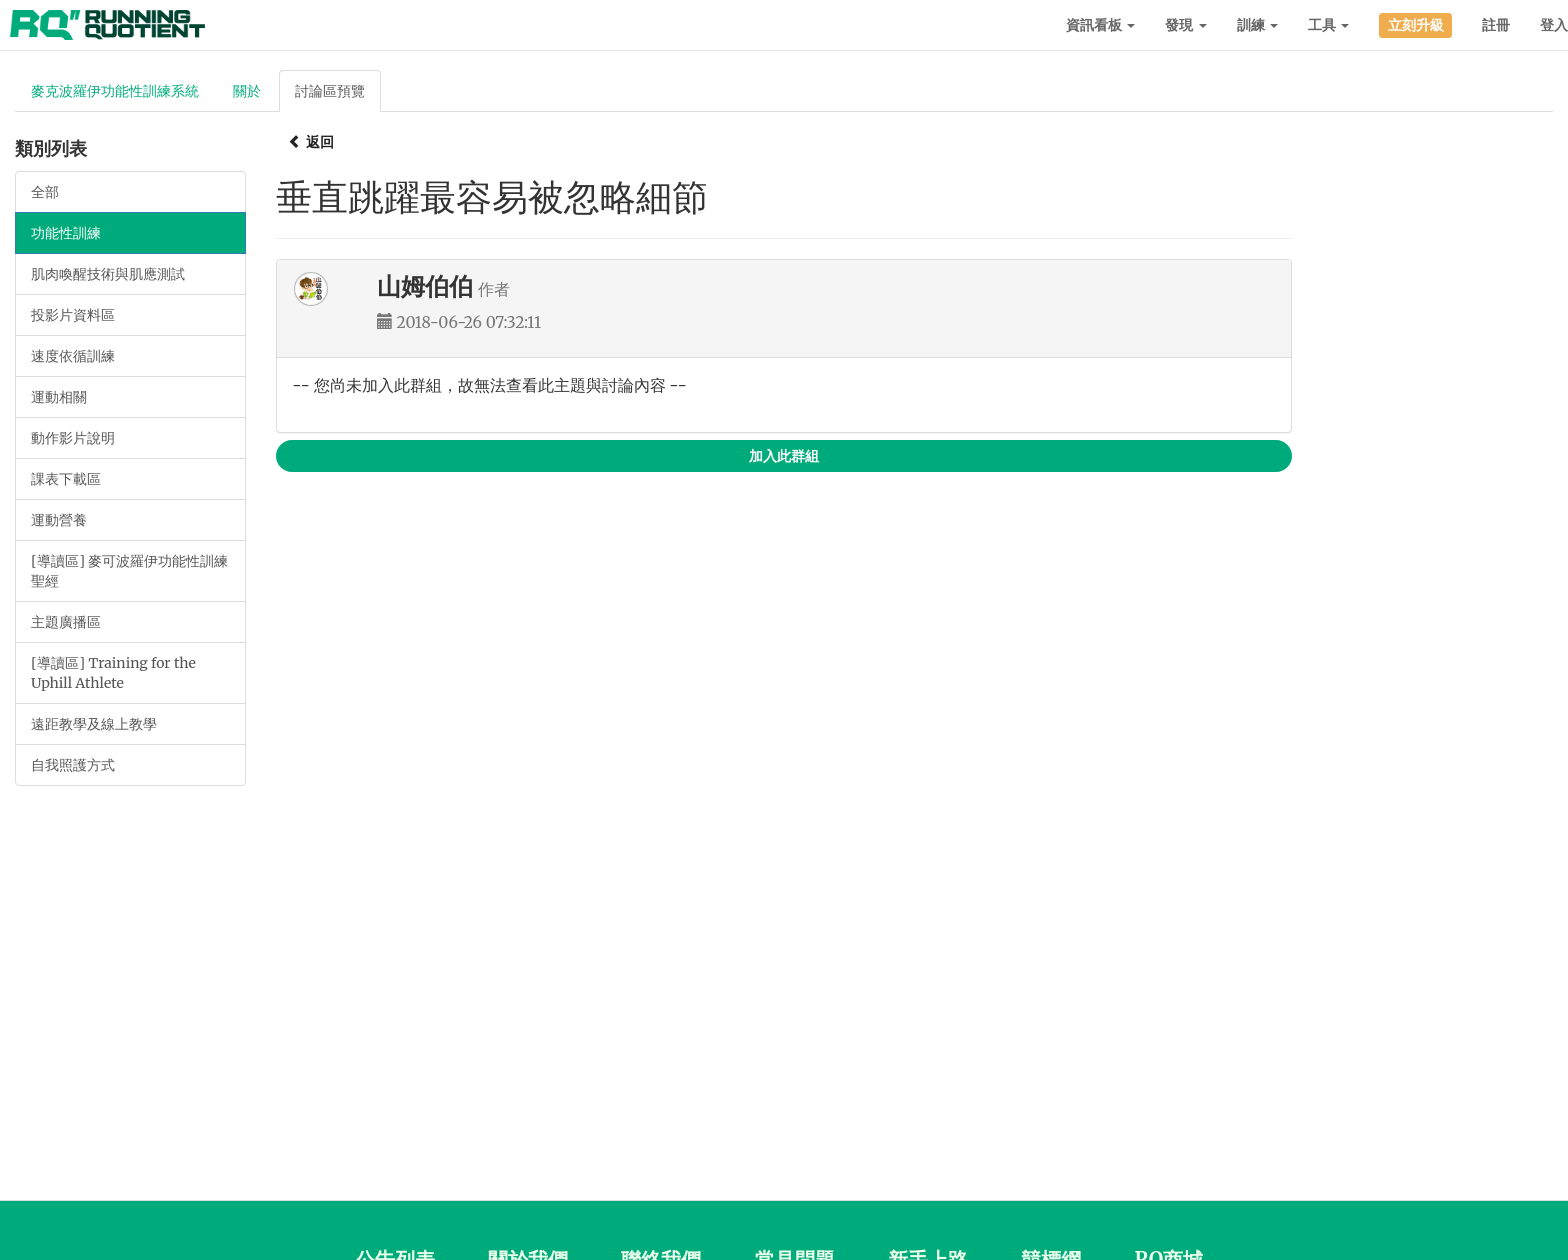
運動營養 (59, 520)
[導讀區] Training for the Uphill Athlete (113, 673)
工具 (1328, 25)
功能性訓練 (66, 233)
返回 (310, 142)
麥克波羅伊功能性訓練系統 (115, 91)
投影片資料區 (73, 315)
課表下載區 (66, 479)
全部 (45, 192)
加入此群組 (784, 456)
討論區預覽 (330, 91)
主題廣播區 (66, 622)
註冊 (1496, 25)
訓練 (1257, 25)
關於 (247, 91)
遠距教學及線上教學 (94, 724)
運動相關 (59, 397)
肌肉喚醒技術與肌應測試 (108, 274)
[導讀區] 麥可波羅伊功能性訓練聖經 (129, 571)
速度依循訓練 (73, 356)
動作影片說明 (73, 438)
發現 (1185, 25)
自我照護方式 (73, 765)
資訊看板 (1100, 25)
